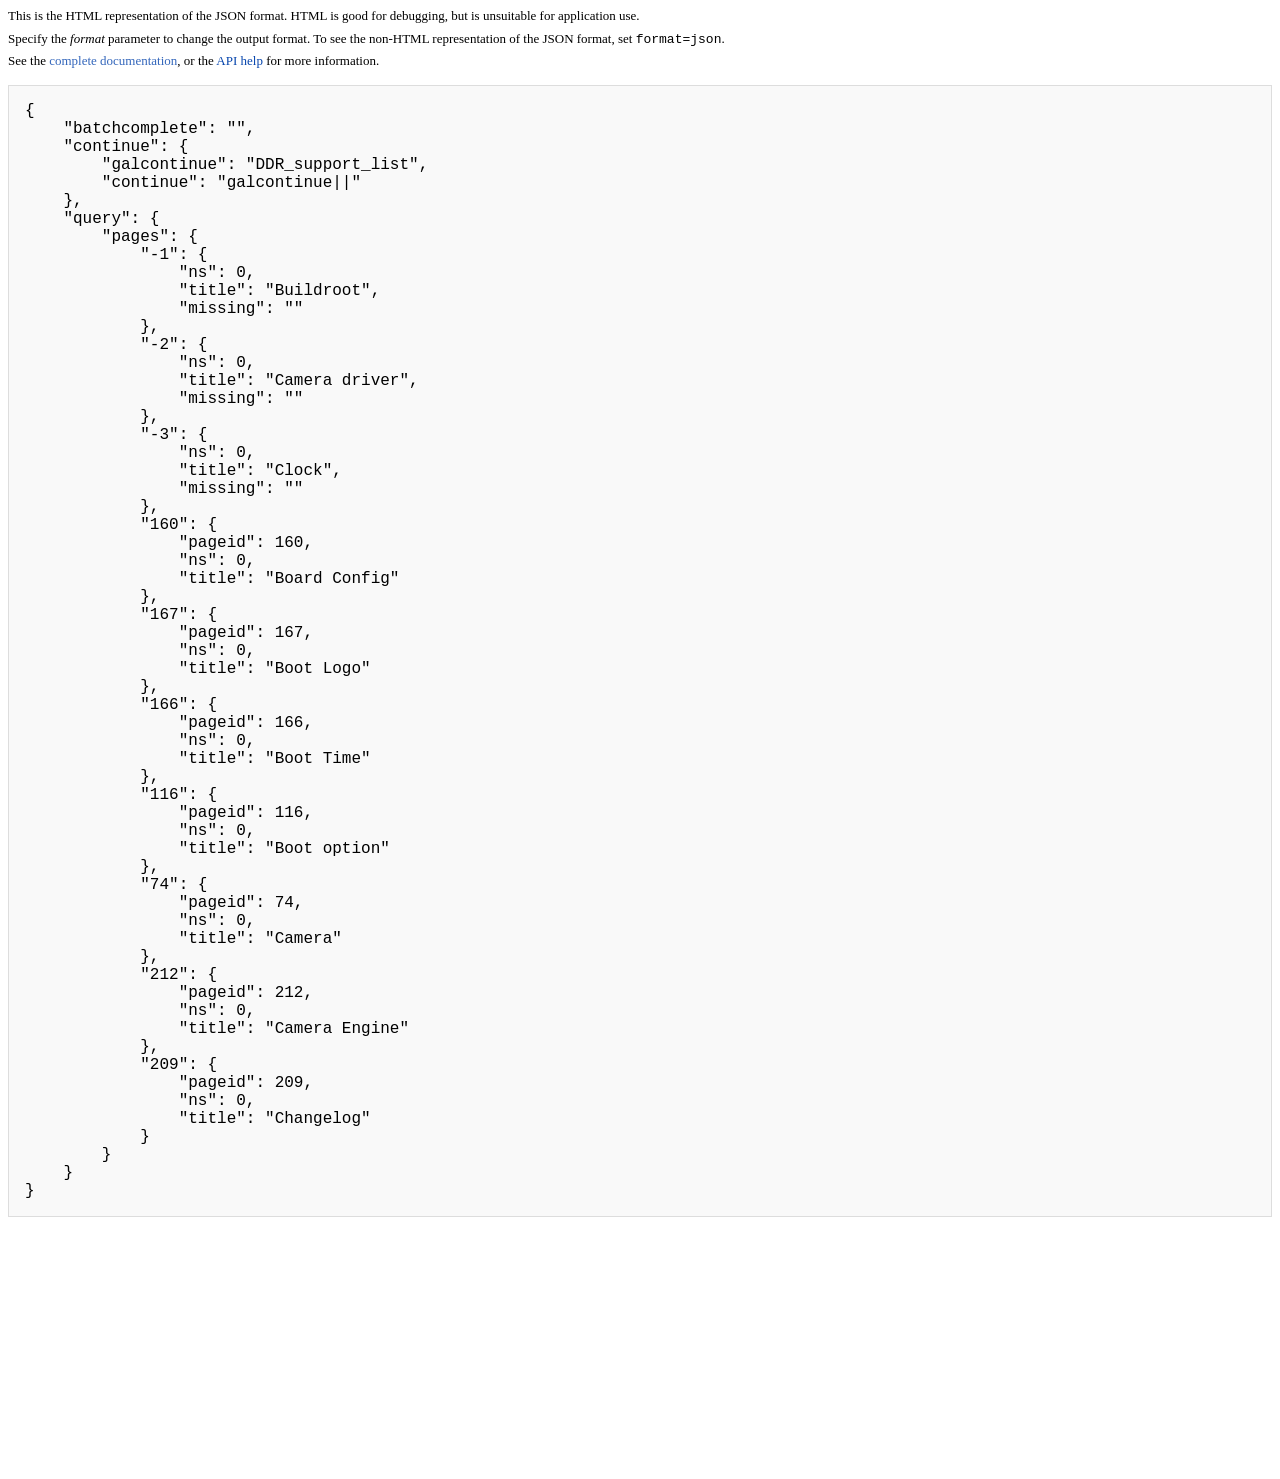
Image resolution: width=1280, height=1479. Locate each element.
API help (239, 62)
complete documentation (113, 62)
